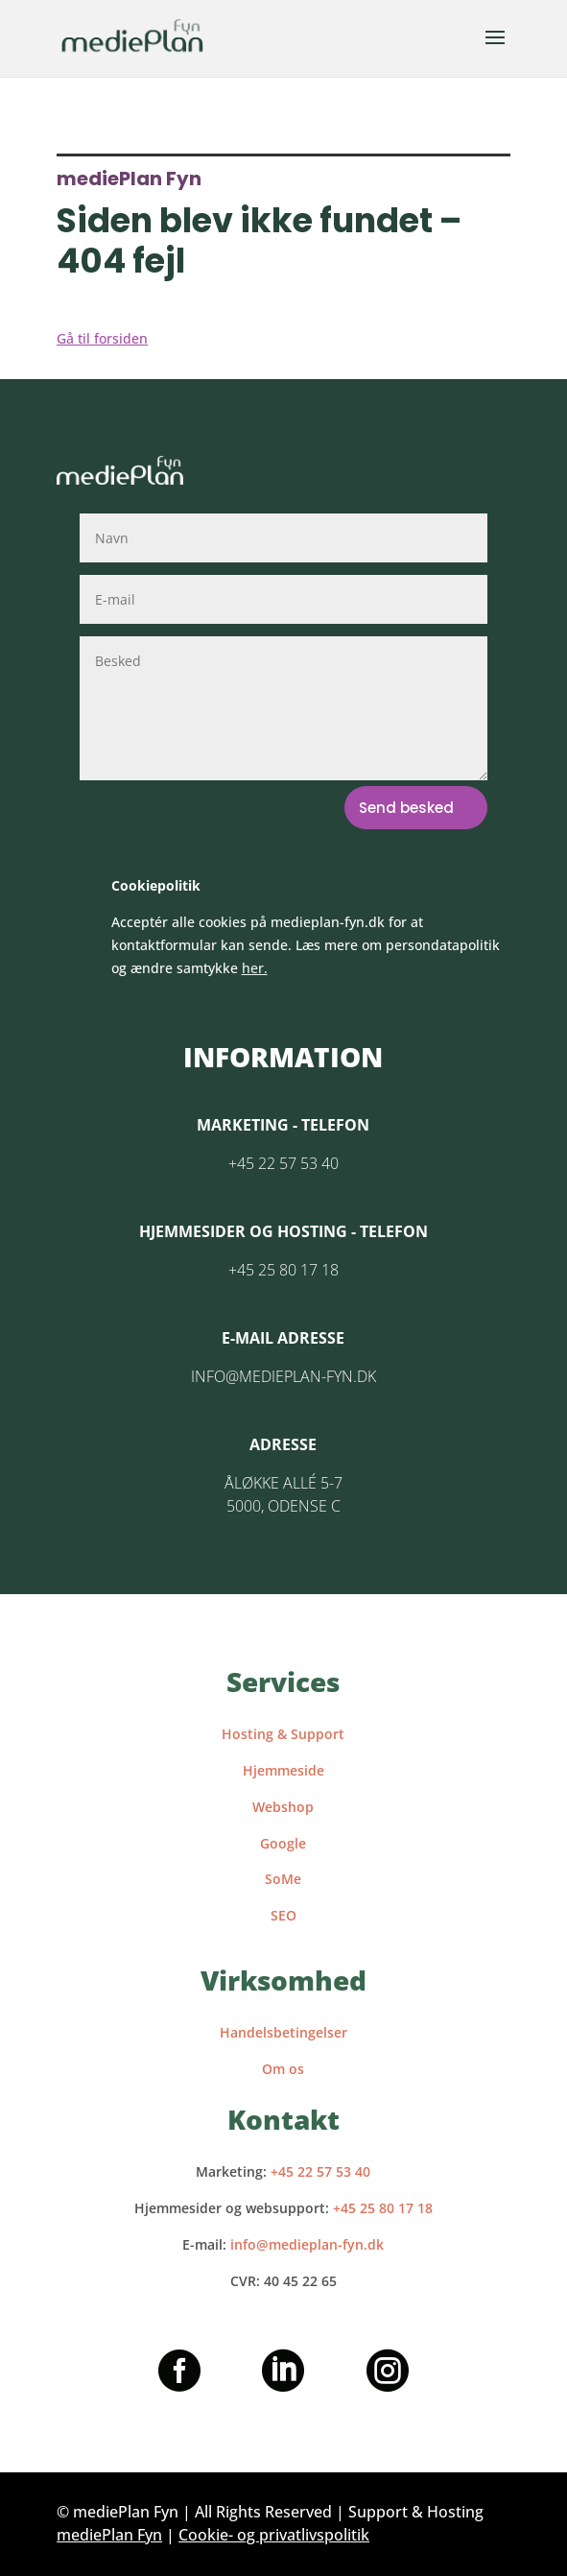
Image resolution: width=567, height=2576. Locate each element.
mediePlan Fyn (109, 2534)
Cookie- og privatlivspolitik (273, 2534)
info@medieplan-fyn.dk (283, 1376)
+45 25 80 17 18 (283, 1269)
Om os (283, 2069)
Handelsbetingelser (283, 2032)
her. (255, 968)
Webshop (283, 1807)
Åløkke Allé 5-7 (283, 1482)
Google (283, 1843)
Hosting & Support (283, 1734)
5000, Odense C (283, 1505)
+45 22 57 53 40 (283, 1163)
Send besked (406, 808)
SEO (283, 1915)
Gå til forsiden (102, 338)
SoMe (283, 1879)
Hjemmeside (283, 1770)
